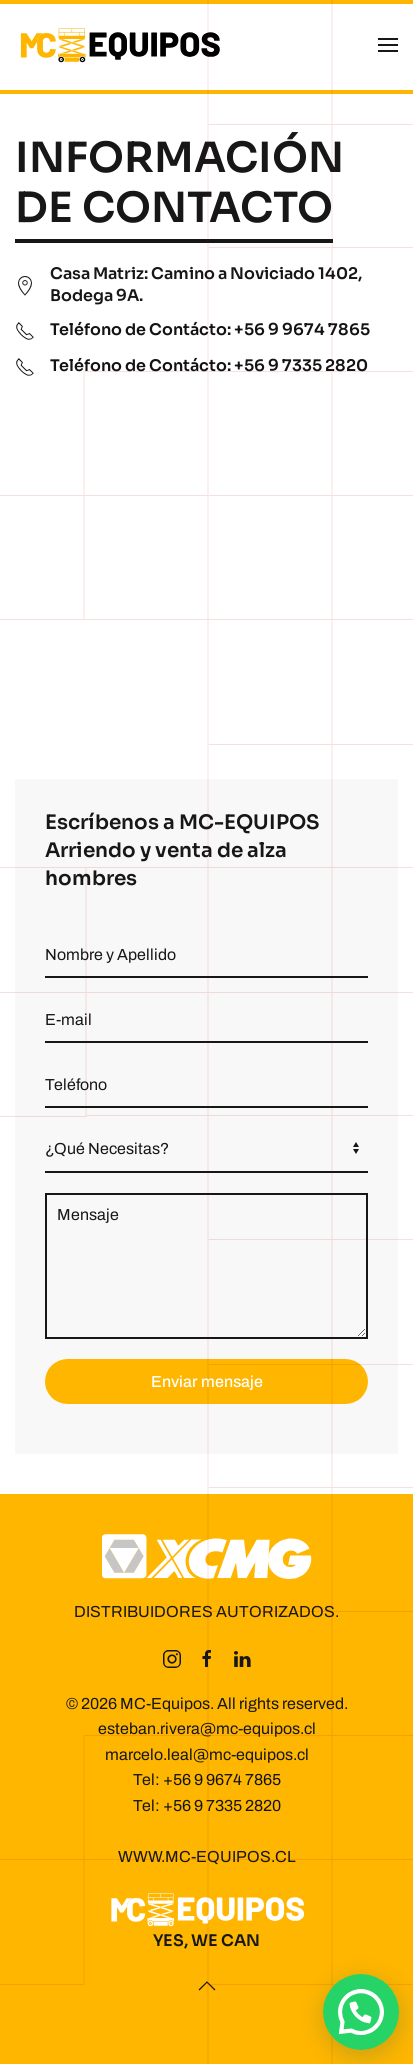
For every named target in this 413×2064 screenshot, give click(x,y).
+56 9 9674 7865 (222, 1779)
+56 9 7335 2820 (222, 1805)
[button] (388, 45)
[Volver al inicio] (120, 45)
